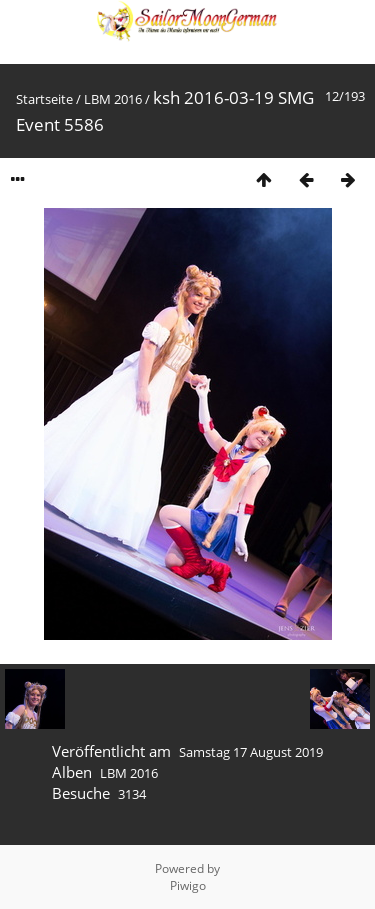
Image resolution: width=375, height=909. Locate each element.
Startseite (44, 99)
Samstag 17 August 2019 (251, 752)
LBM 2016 (113, 99)
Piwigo (188, 885)
